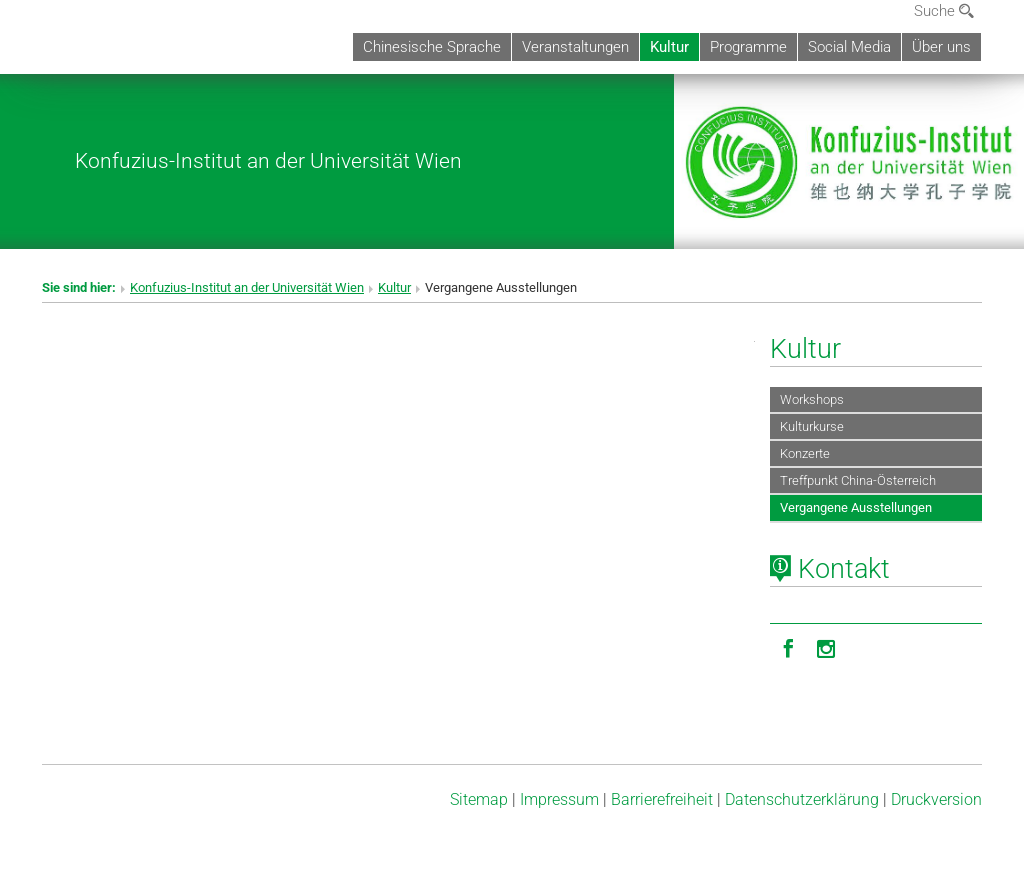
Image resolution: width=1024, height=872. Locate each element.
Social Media (849, 47)
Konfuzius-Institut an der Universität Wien (268, 160)
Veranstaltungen (575, 47)
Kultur (669, 47)
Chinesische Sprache (432, 47)
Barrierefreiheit (662, 799)
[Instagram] (827, 647)
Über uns (941, 47)
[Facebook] (789, 647)
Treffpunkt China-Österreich (858, 480)
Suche (944, 11)
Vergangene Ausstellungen (856, 507)
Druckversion (936, 799)
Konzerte (805, 453)
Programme (748, 47)
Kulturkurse (812, 426)
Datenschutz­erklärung (802, 799)
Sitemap (479, 799)
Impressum (559, 799)
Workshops (812, 399)
